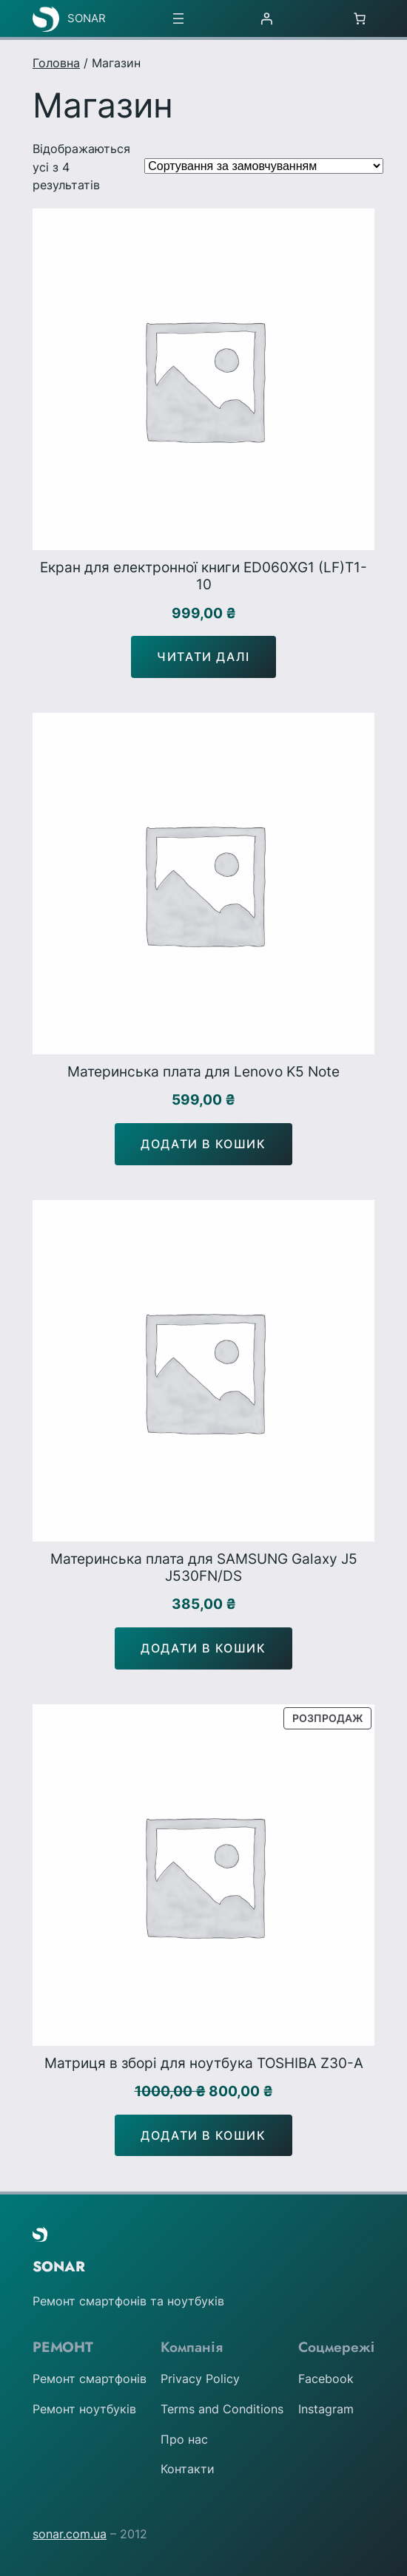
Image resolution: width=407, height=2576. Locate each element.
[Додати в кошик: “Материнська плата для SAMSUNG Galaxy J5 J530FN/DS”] (203, 1648)
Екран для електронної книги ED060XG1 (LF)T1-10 (203, 576)
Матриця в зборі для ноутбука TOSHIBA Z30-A (203, 2063)
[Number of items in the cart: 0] (359, 18)
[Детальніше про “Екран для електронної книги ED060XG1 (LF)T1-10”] (203, 657)
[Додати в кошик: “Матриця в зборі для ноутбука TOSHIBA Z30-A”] (203, 2136)
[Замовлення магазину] (263, 166)
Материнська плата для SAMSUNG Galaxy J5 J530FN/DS (203, 1567)
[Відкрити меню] (178, 18)
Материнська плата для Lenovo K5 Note (203, 1071)
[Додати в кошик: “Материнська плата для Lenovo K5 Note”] (203, 1144)
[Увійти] (266, 18)
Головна (56, 62)
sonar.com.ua (70, 2533)
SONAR (86, 18)
